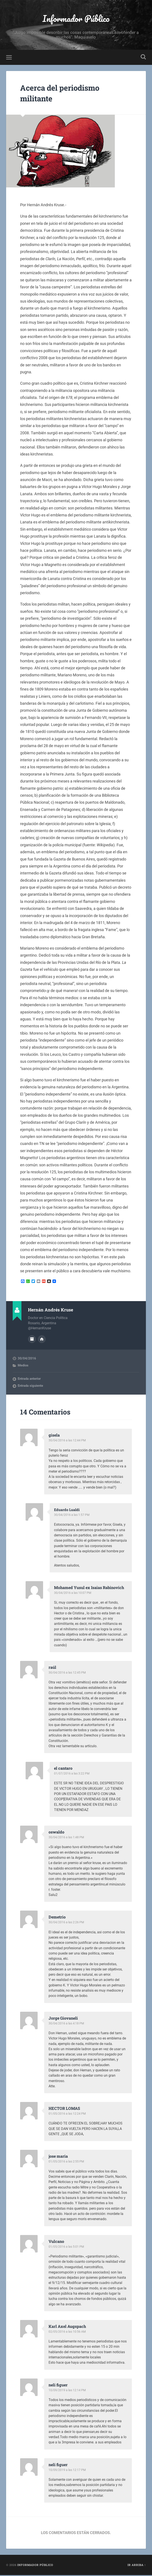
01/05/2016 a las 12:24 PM (68, 2115)
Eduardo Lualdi (68, 1510)
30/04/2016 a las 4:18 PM (67, 2024)
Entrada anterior (29, 1380)
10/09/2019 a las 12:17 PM (68, 2471)
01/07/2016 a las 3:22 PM (72, 1774)
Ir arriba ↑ (137, 2566)
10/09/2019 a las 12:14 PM (68, 2391)
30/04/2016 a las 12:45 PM (68, 1674)
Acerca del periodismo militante (67, 94)
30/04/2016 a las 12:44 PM (68, 1441)
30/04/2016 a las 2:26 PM (67, 1923)
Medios (23, 1366)
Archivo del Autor (32, 1340)
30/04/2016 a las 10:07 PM (73, 1594)
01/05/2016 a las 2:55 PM (67, 2162)
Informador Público (76, 18)
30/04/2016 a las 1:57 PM (72, 1516)
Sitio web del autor (42, 1340)
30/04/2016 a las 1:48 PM (67, 1838)
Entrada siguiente (30, 1387)
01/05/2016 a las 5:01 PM (67, 2248)
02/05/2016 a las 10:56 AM (68, 2333)
